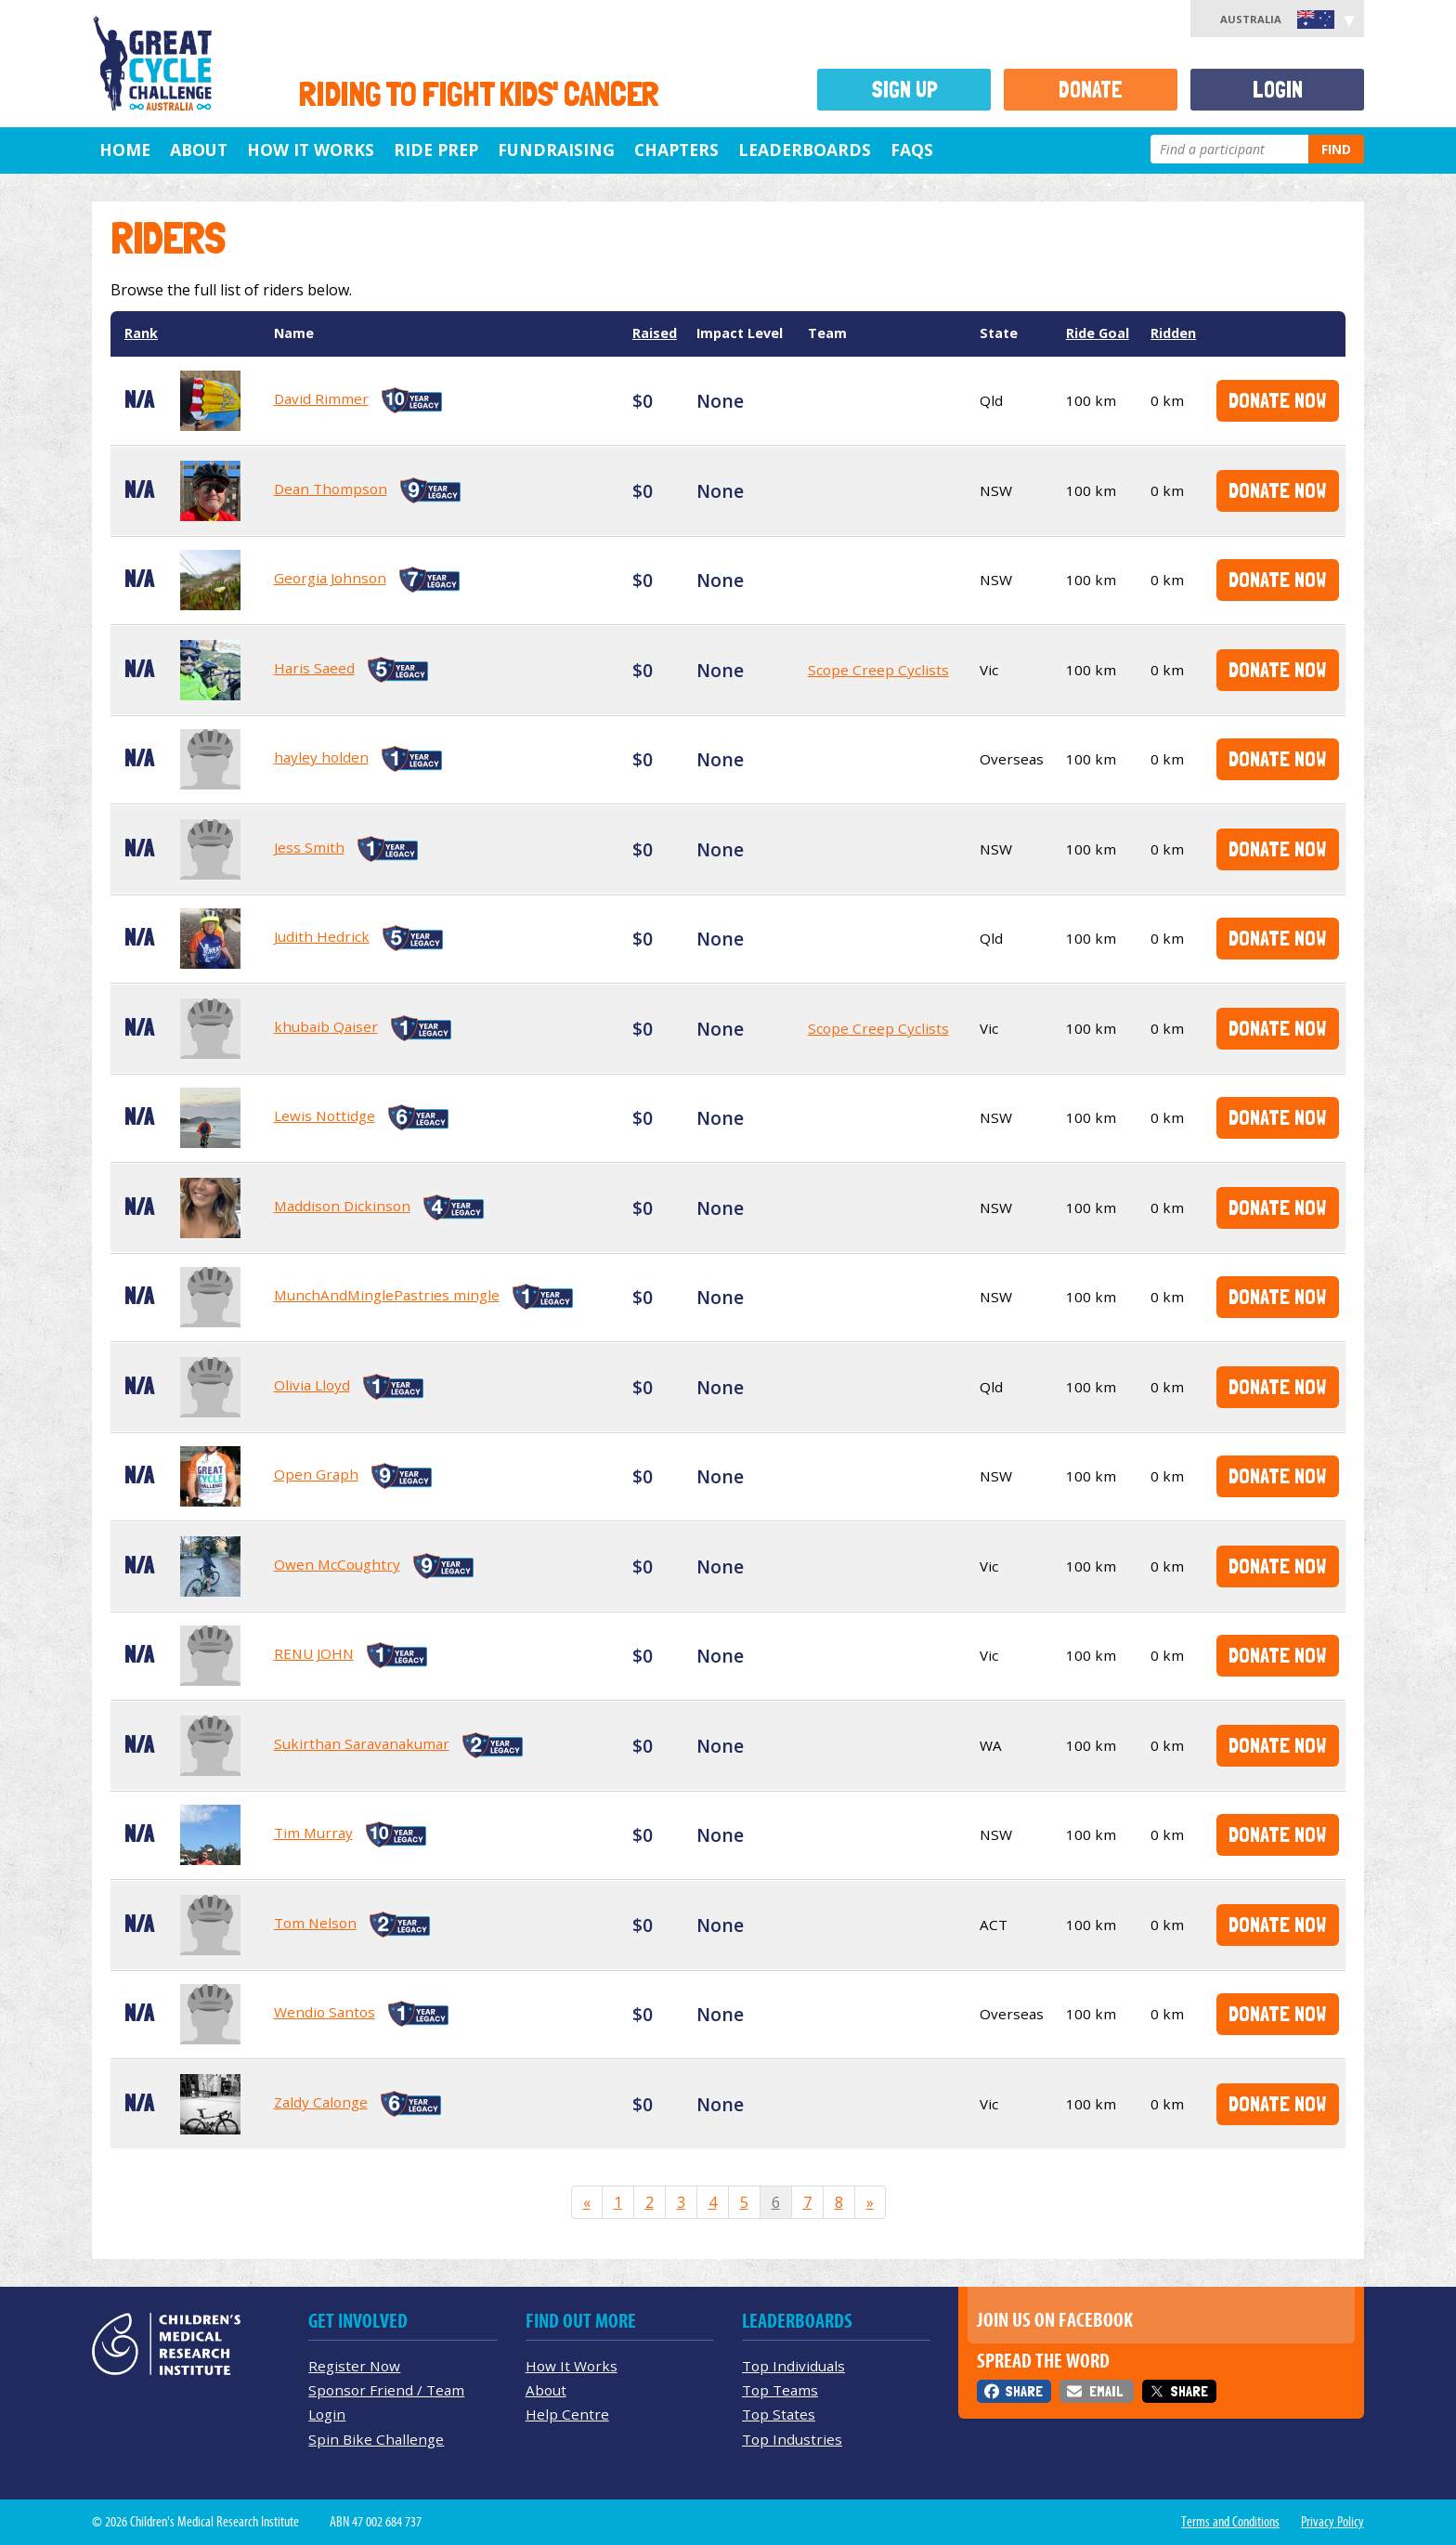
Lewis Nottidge (324, 1115)
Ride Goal (1097, 333)
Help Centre (567, 2414)
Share (1024, 2391)
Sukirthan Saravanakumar (361, 1743)
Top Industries (792, 2439)
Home (124, 149)
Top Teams (780, 2390)
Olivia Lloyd (312, 1385)
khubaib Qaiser (326, 1026)
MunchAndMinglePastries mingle (387, 1295)
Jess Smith (309, 847)
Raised (654, 333)
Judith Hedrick (322, 936)
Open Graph (316, 1474)
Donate (1091, 89)
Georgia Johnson (330, 577)
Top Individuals (793, 2365)
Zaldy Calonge (321, 2102)
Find (1336, 149)
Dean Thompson (330, 488)
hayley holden (321, 757)
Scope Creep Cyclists (878, 669)
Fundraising (556, 149)
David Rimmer (321, 398)
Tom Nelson (315, 1922)
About (199, 149)
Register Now (354, 2365)
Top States (778, 2414)
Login (1278, 89)
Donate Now (1277, 399)
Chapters (676, 149)
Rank (141, 333)
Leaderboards (804, 149)
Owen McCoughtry (337, 1564)
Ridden (1173, 333)
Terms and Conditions (1230, 2521)
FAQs (911, 149)
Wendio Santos (324, 2012)
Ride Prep (436, 149)
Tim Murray (313, 1832)
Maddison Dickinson (342, 1205)
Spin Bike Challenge (376, 2439)
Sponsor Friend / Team (386, 2390)
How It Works (572, 2365)
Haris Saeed (314, 668)
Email (1106, 2391)
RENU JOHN (314, 1653)
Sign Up (904, 89)
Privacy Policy (1332, 2521)
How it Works (310, 149)
